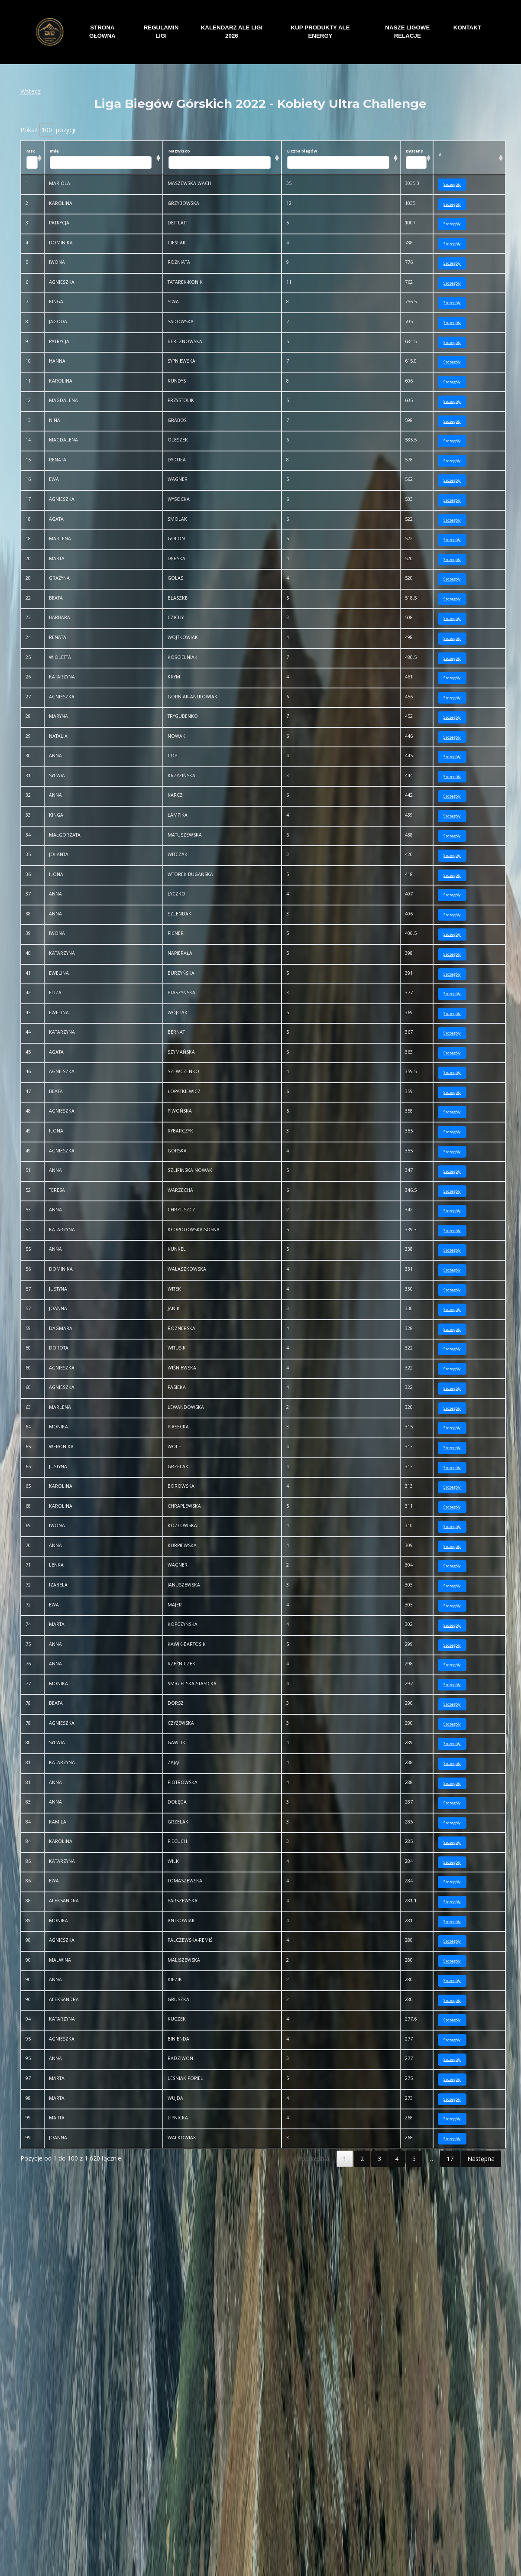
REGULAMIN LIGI (161, 31)
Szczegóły (452, 184)
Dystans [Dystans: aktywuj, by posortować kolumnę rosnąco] (416, 158)
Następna (481, 2158)
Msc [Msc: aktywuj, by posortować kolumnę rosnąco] (32, 158)
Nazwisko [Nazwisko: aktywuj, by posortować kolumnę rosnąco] (222, 158)
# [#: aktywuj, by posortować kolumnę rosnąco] (440, 154)
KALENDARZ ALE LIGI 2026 (231, 31)
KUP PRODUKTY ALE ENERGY (320, 31)
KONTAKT (467, 27)
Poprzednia (313, 2158)
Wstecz (30, 91)
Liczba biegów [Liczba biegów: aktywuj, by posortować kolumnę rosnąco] (341, 158)
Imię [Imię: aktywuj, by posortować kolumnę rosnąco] (103, 158)
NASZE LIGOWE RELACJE (407, 31)
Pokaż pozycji (47, 130)
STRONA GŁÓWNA (102, 31)
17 (450, 2158)
